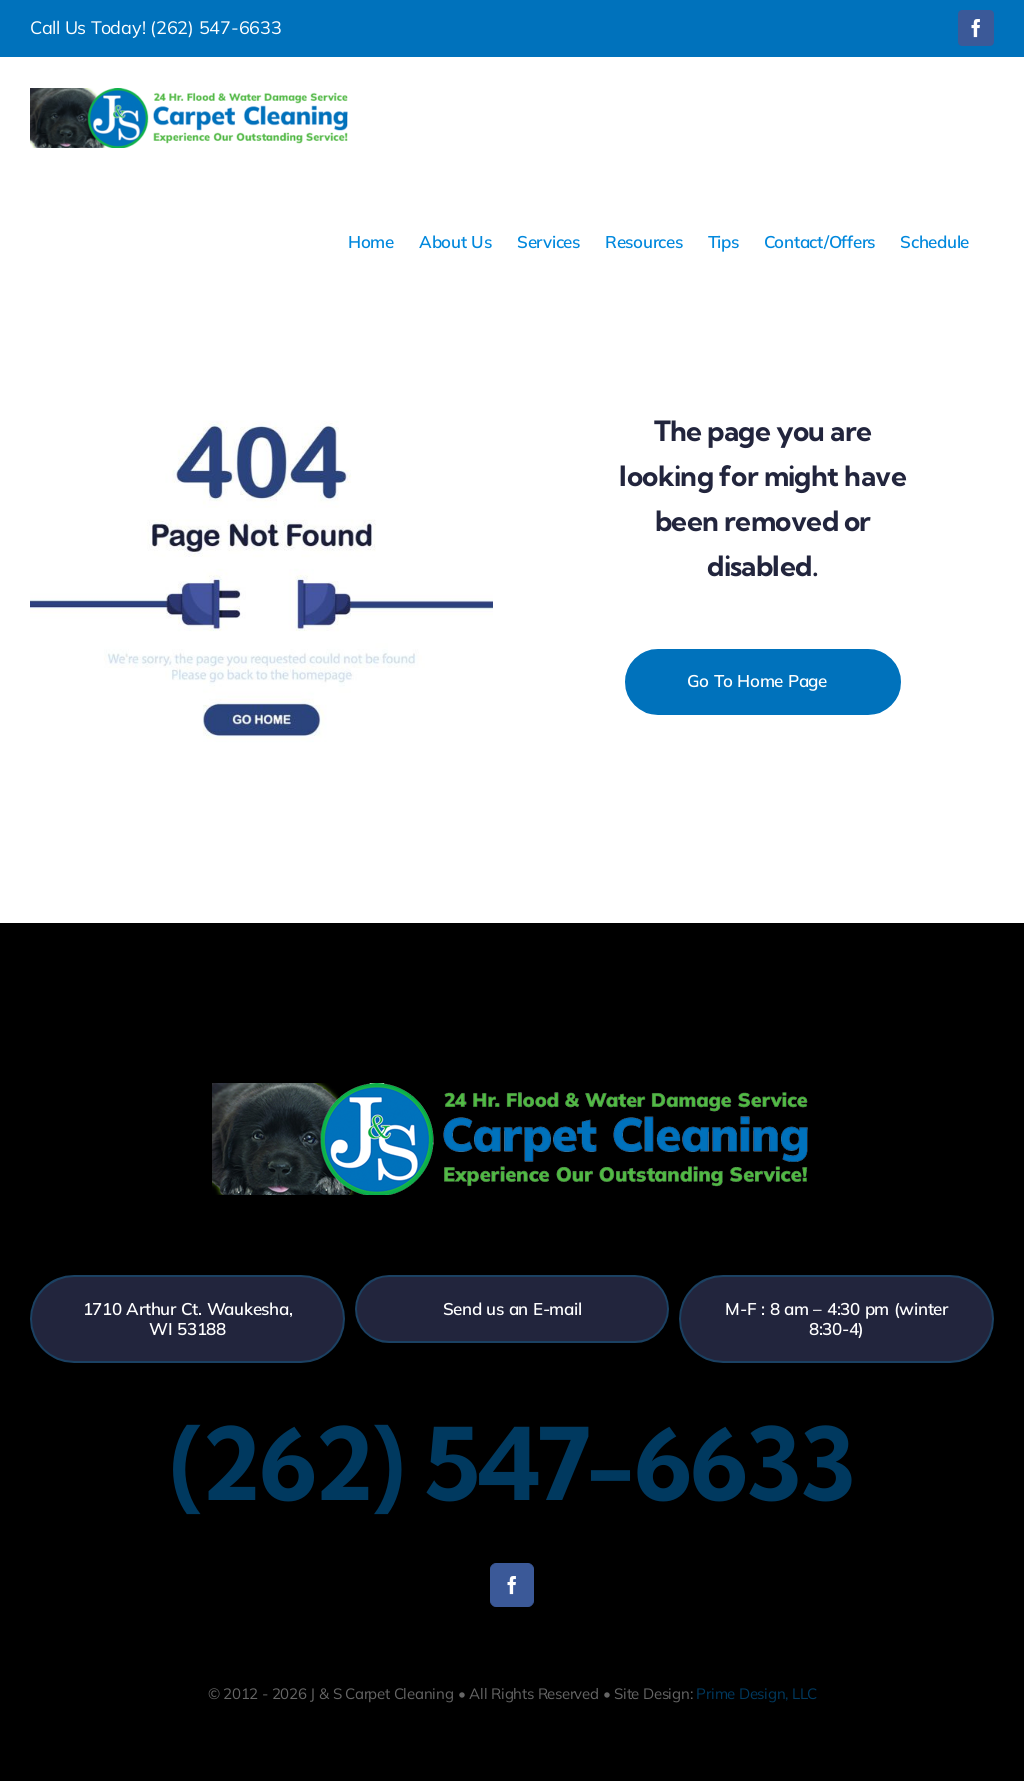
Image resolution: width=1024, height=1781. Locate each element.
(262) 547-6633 (215, 27)
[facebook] (512, 1585)
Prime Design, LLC (756, 1693)
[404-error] (261, 330)
